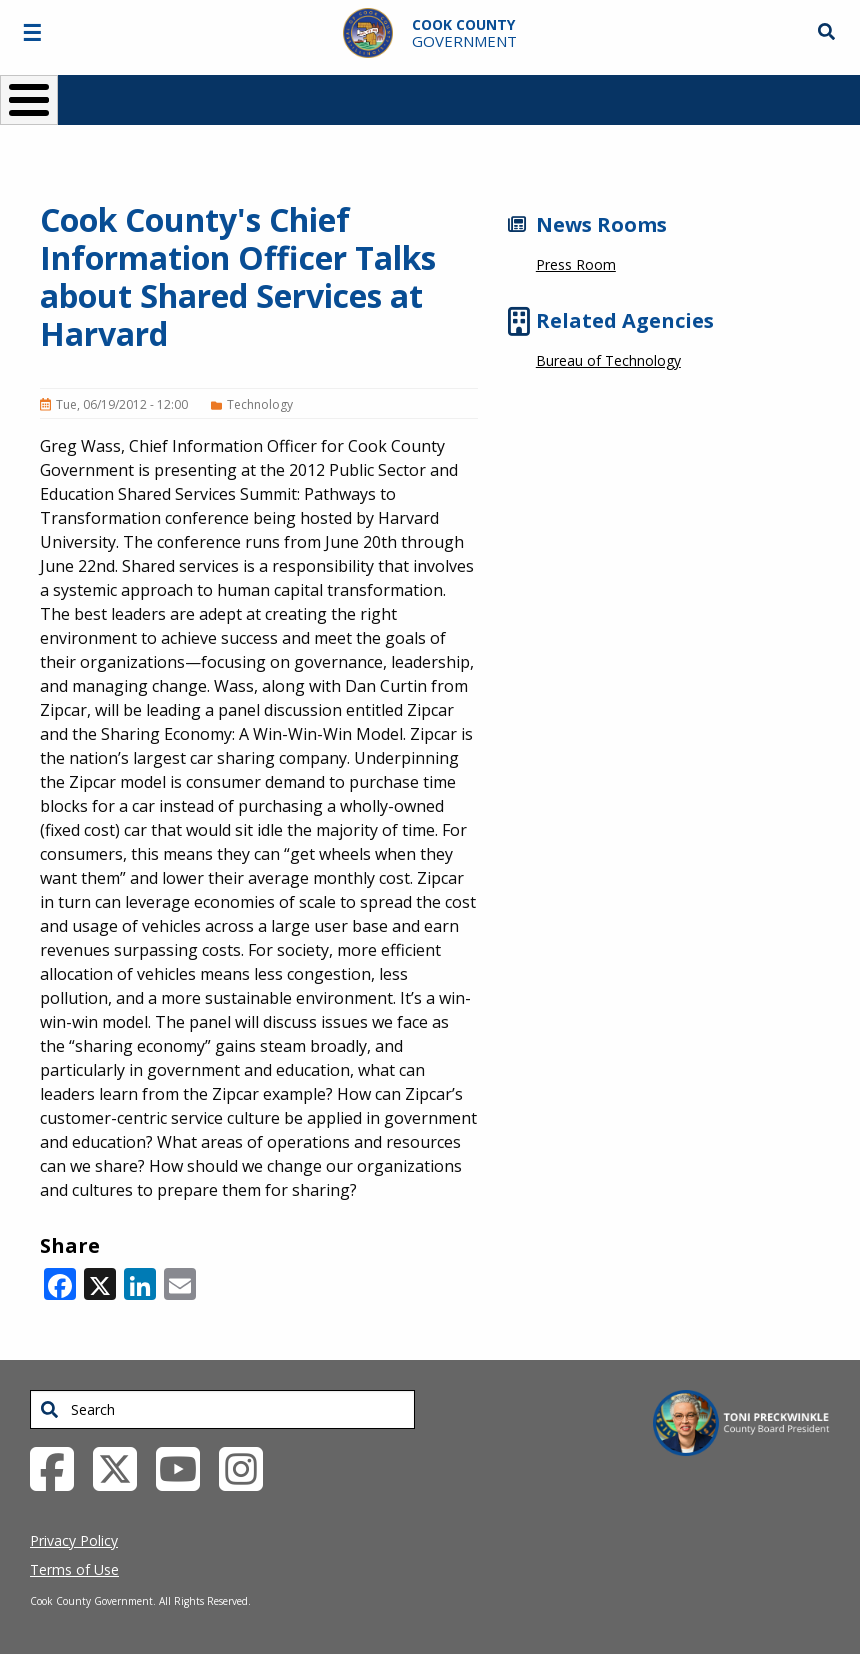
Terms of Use (74, 1569)
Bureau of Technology (608, 360)
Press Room (576, 264)
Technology (260, 404)
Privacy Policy (74, 1540)
